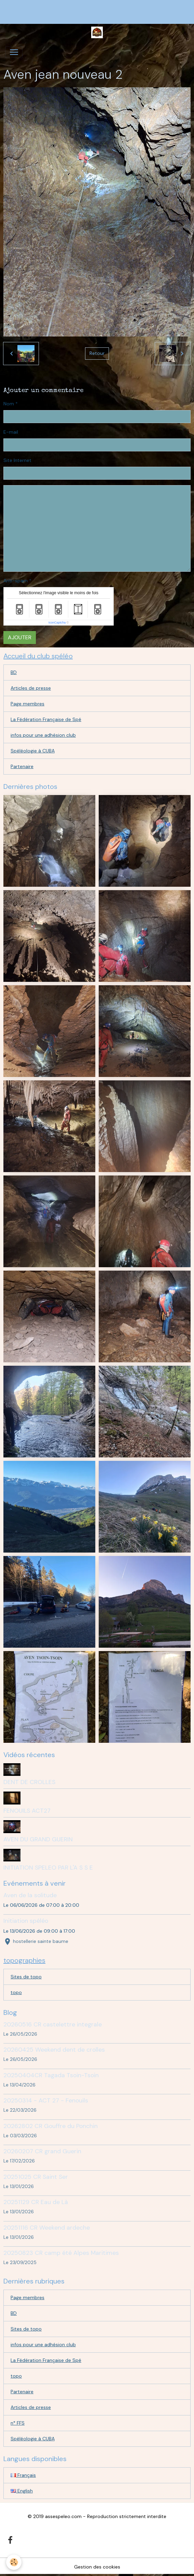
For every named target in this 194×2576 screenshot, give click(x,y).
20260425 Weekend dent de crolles (54, 2049)
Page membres (27, 704)
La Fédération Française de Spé (46, 719)
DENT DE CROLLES (29, 1782)
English (22, 2491)
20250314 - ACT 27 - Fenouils (45, 2100)
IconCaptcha (57, 622)
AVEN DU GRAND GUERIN (38, 1839)
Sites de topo (26, 1977)
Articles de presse (31, 688)
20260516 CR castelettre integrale (52, 2024)
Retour (97, 353)
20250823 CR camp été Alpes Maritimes (61, 2253)
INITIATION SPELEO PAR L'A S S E (48, 1867)
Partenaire (22, 766)
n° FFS (18, 2423)
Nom (8, 404)
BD (14, 672)
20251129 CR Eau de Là (35, 2202)
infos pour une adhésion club (43, 735)
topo (16, 1992)
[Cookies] (14, 2562)
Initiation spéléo (25, 1920)
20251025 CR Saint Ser (35, 2177)
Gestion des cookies (97, 2567)
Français (23, 2475)
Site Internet (17, 460)
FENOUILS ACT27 (27, 1810)
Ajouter (19, 637)
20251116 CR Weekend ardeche (46, 2227)
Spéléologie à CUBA (33, 751)
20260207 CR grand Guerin (42, 2151)
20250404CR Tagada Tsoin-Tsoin (51, 2075)
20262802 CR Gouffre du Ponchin (50, 2126)
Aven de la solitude (30, 1895)
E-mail (10, 432)
